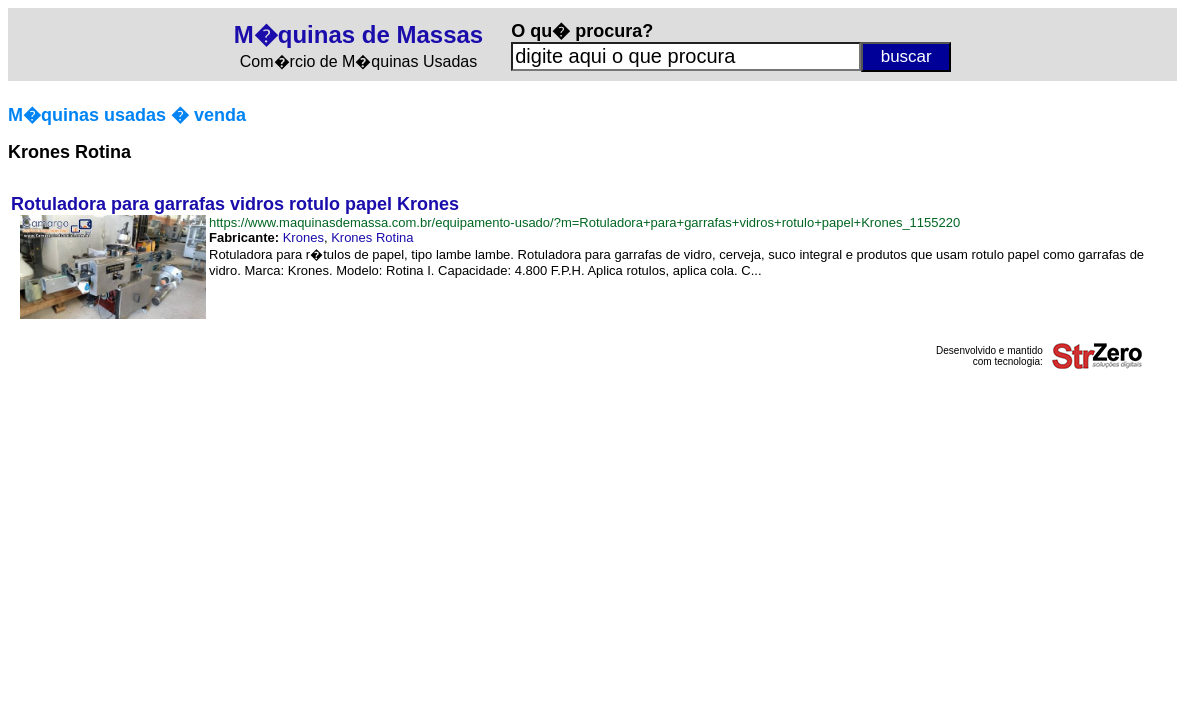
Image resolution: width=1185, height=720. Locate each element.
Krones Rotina (372, 237)
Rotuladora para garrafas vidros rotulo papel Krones (235, 204)
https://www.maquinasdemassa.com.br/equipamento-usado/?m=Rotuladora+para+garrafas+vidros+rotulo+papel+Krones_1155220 (584, 222)
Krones (303, 237)
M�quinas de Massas (358, 34)
